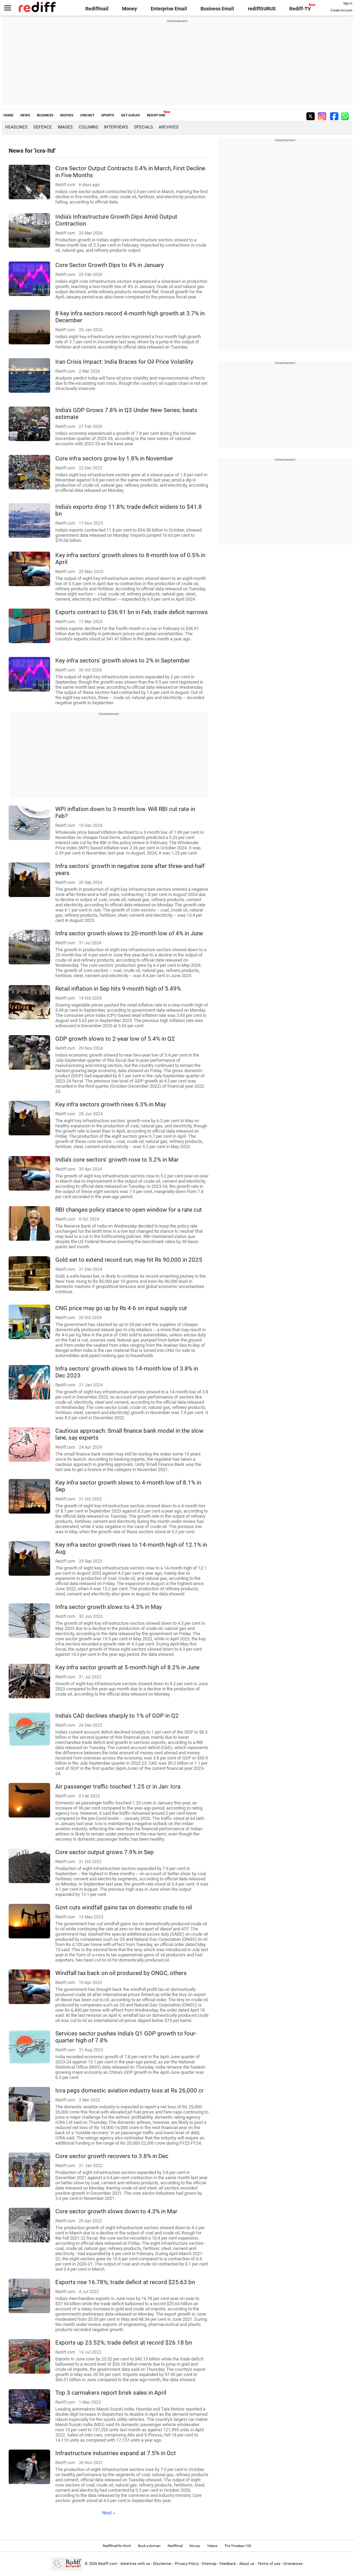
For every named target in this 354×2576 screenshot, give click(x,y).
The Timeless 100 (237, 2546)
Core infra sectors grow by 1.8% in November (114, 458)
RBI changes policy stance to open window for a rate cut (128, 1209)
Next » (108, 2513)
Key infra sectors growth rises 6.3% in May (110, 1104)
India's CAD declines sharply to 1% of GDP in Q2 (117, 1715)
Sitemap (209, 2563)
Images (65, 127)
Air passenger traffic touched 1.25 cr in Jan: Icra (117, 1786)
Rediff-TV (300, 8)
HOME (8, 115)
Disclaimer (162, 2563)
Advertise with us (135, 2563)
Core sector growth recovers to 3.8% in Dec (111, 2156)
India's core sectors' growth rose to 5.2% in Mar (117, 1159)
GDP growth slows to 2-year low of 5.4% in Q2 (115, 1038)
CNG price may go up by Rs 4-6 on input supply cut (121, 1308)
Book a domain (149, 2546)
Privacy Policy (187, 2563)
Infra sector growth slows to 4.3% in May (108, 1606)
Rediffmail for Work (117, 2546)
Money (129, 8)
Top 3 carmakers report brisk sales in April (110, 2392)
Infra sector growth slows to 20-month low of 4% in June (129, 933)
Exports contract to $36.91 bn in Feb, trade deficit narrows (131, 612)
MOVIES (66, 115)
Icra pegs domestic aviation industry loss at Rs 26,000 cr (129, 2090)
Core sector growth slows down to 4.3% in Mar (116, 2211)
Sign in (347, 3)
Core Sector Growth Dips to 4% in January (109, 264)
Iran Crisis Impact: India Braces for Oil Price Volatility (124, 361)
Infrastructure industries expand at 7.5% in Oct (115, 2453)
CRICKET (87, 115)
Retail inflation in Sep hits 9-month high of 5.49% (118, 988)
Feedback (228, 2563)
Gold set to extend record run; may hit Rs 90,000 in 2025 (128, 1259)
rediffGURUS (262, 8)
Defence (43, 127)
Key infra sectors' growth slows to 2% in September (122, 660)
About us (246, 2563)
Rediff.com (107, 2563)
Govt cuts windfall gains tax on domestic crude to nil (123, 1907)
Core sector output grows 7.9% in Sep (104, 1852)
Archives (168, 127)
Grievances (293, 2563)
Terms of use (269, 2563)
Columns (88, 127)
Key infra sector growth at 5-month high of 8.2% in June (127, 1667)
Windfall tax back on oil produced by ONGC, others (121, 1972)
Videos (212, 2546)
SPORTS (107, 115)
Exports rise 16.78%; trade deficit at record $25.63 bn (125, 2282)
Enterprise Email (169, 8)
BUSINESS (45, 115)
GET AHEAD (130, 115)
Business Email (217, 8)
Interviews (116, 127)
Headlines (16, 127)
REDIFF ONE (156, 115)
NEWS (25, 115)
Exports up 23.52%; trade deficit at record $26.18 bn (123, 2342)
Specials (143, 127)
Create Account (341, 10)
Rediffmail (97, 8)
